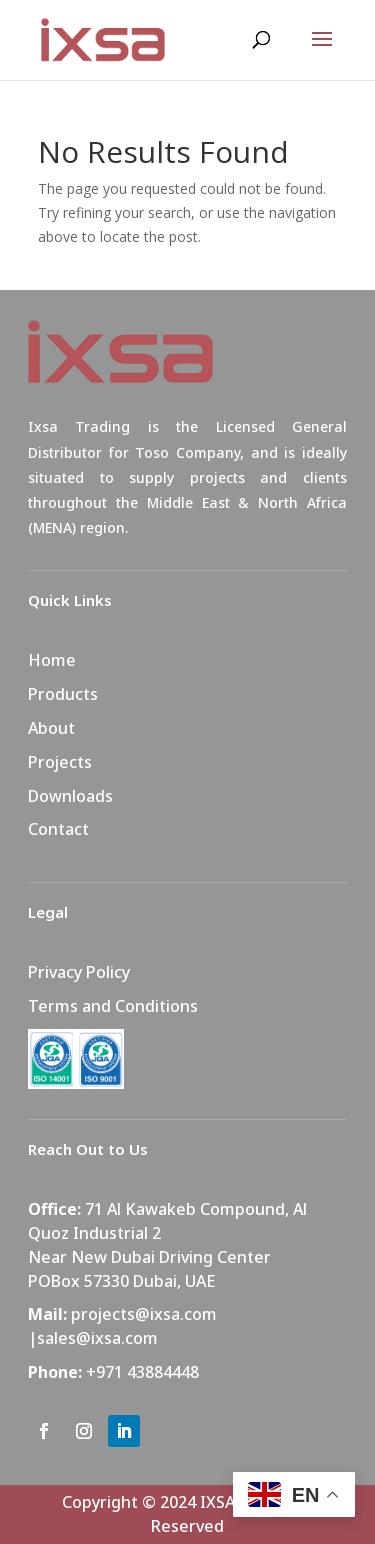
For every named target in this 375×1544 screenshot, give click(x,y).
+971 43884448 (142, 1372)
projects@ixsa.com (144, 1314)
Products (63, 694)
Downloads (70, 796)
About (51, 728)
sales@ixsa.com (97, 1338)
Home (52, 660)
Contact (58, 829)
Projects (60, 762)
